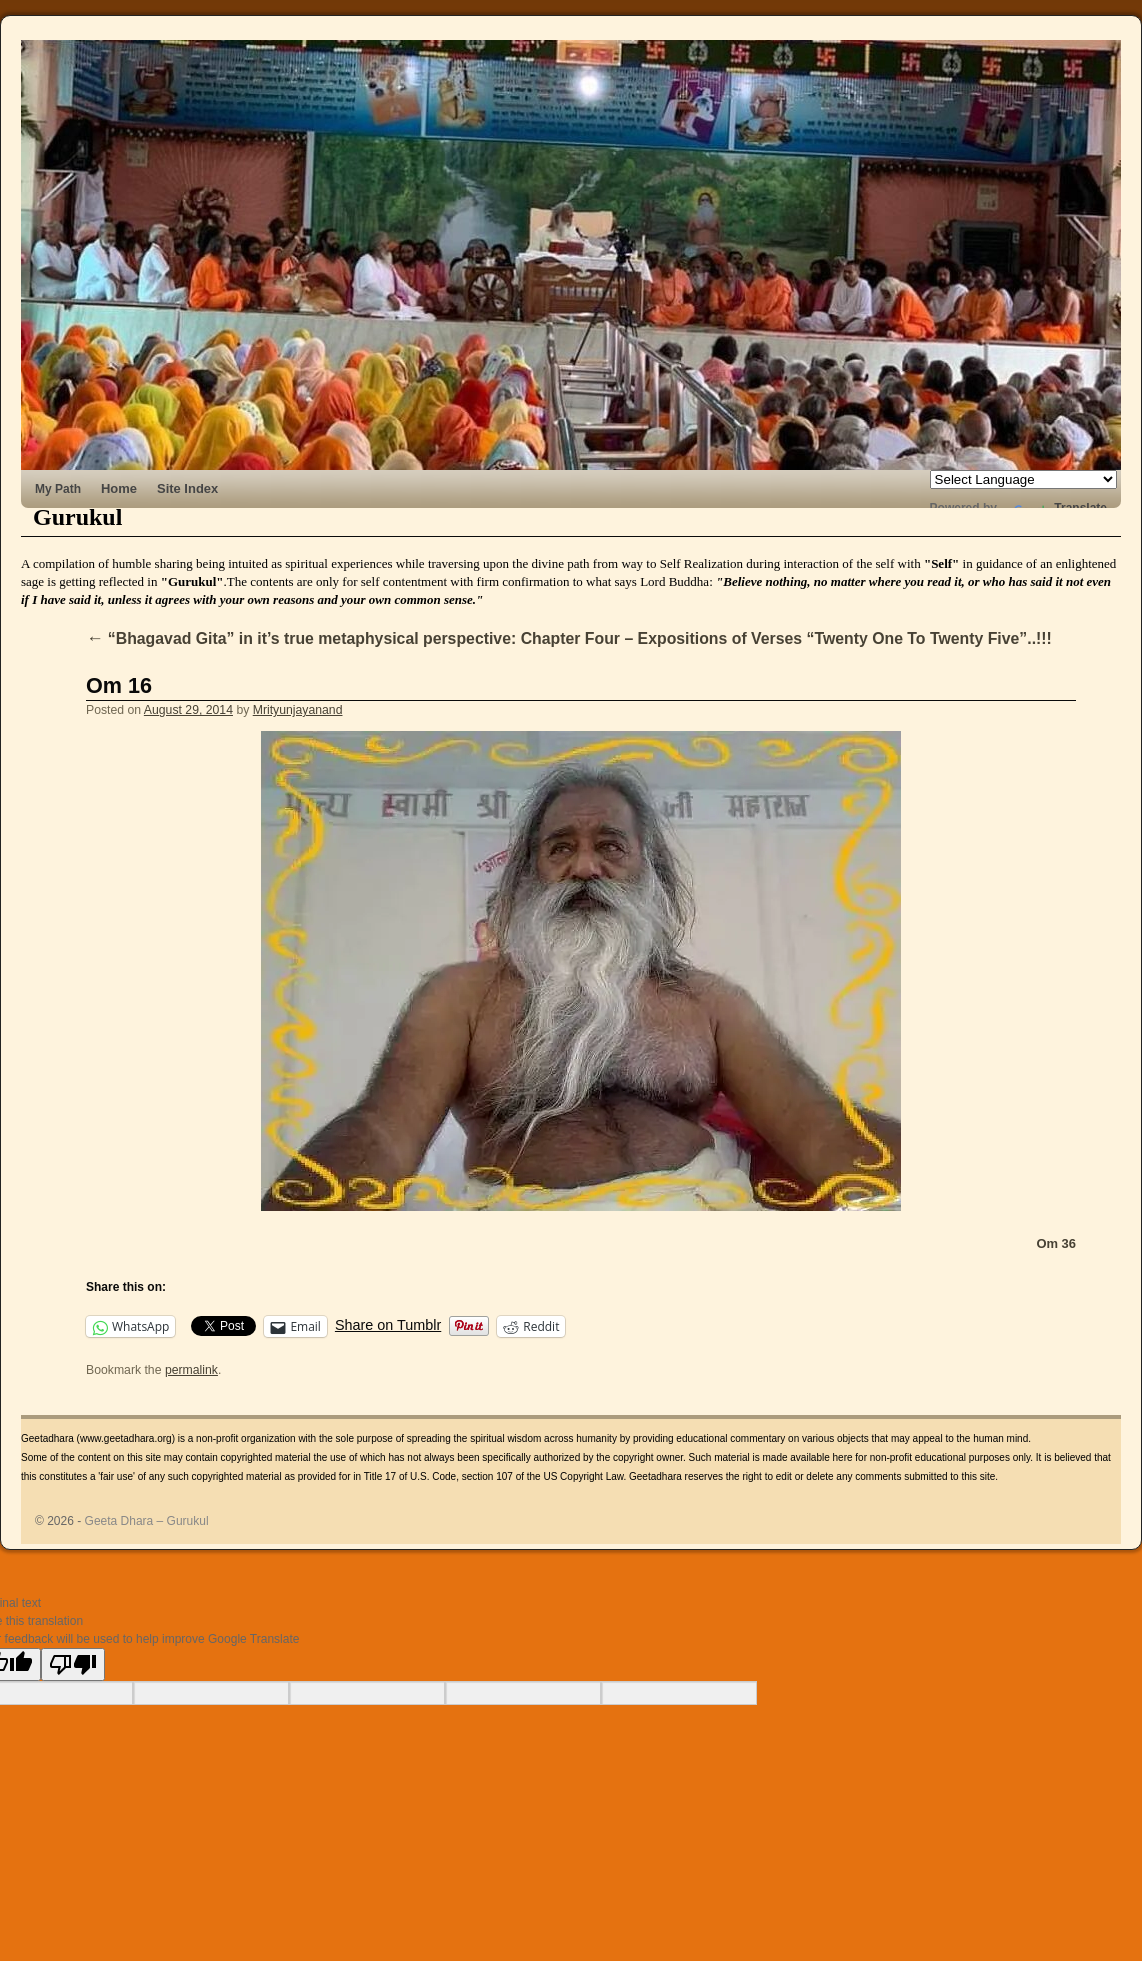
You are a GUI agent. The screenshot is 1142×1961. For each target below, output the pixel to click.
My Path (58, 489)
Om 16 (119, 685)
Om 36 (1056, 1243)
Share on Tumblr (388, 1325)
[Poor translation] (73, 1664)
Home (119, 488)
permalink (191, 1370)
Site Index (187, 488)
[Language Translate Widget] (1023, 479)
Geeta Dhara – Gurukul (147, 1521)
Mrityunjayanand (298, 710)
